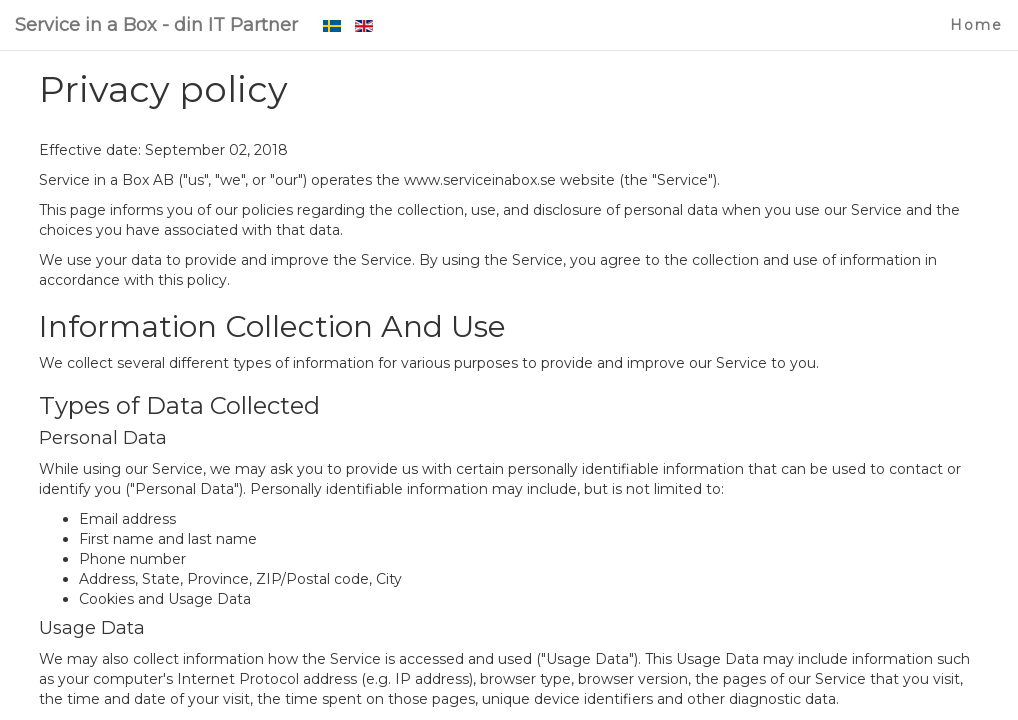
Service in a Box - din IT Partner (156, 25)
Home (976, 25)
